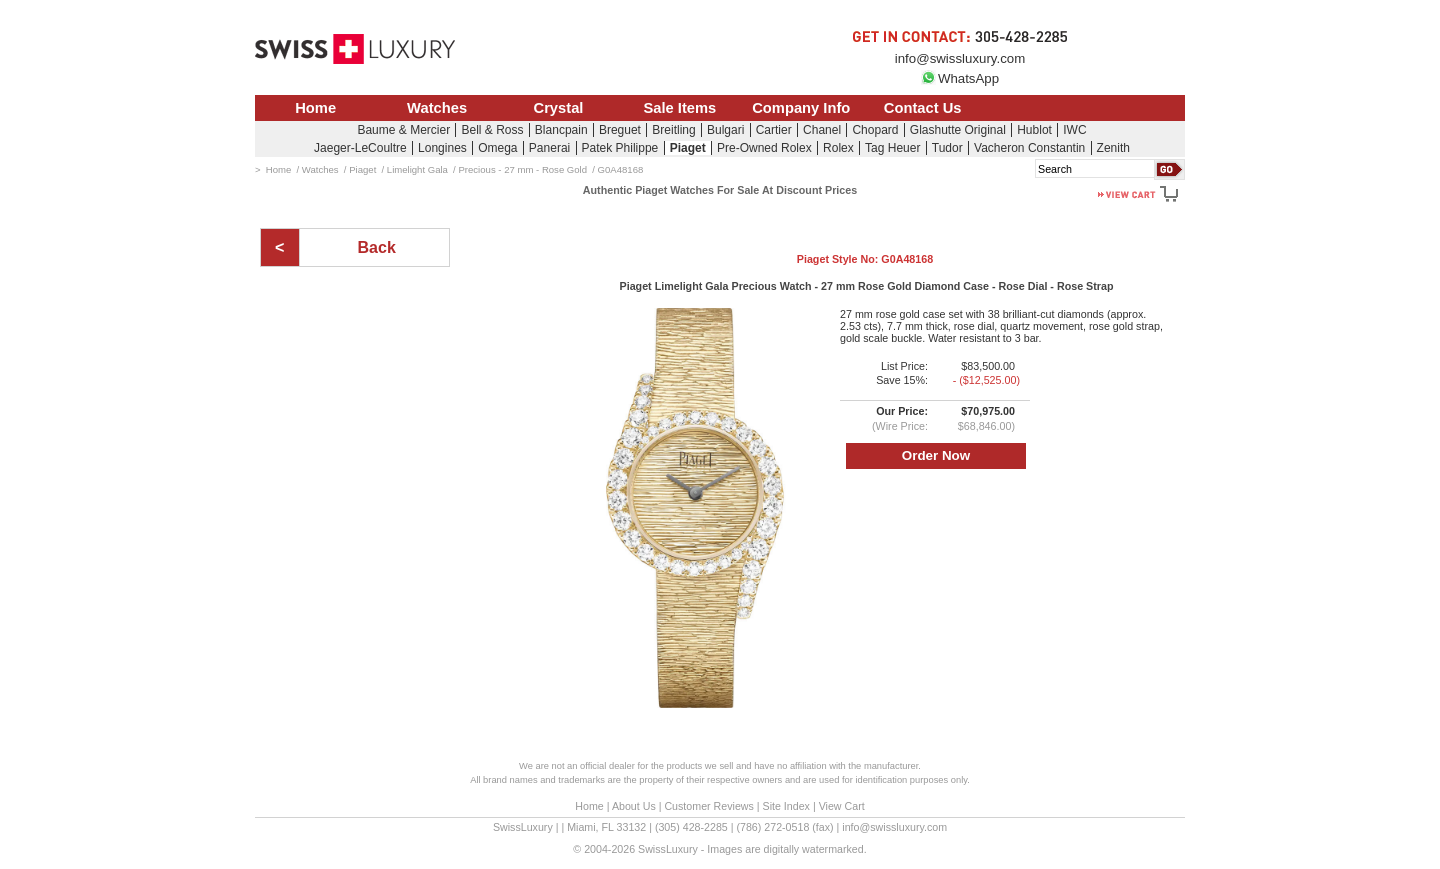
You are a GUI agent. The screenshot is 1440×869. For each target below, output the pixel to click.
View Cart (842, 806)
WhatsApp (960, 78)
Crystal (559, 108)
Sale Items (679, 108)
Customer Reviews (708, 806)
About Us (634, 806)
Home (315, 108)
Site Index (786, 806)
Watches (437, 108)
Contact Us (923, 108)
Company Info (801, 108)
